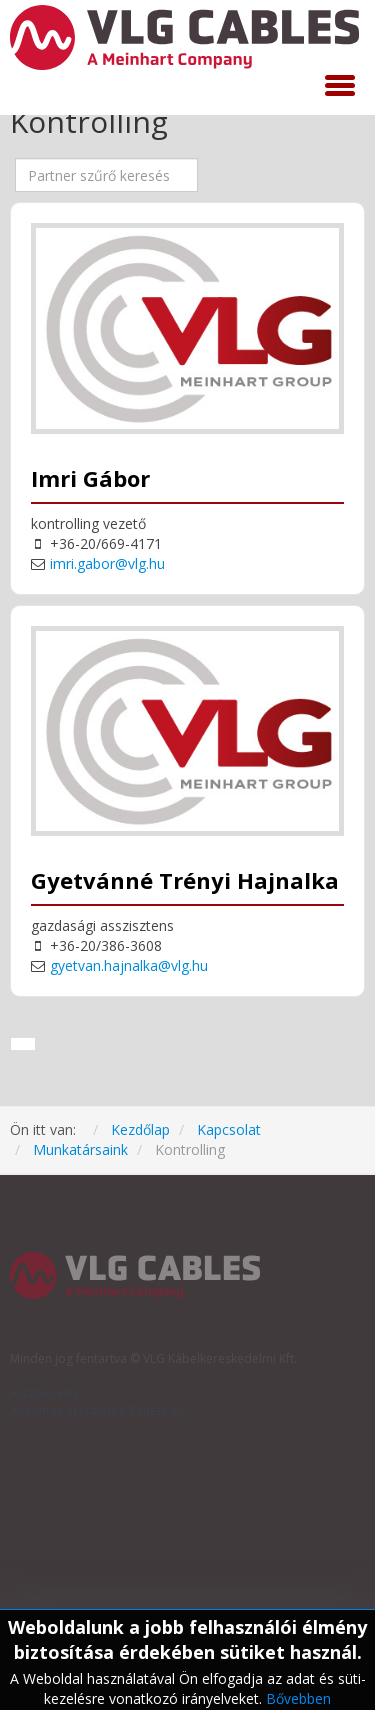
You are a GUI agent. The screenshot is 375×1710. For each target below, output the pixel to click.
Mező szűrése (15, 158)
